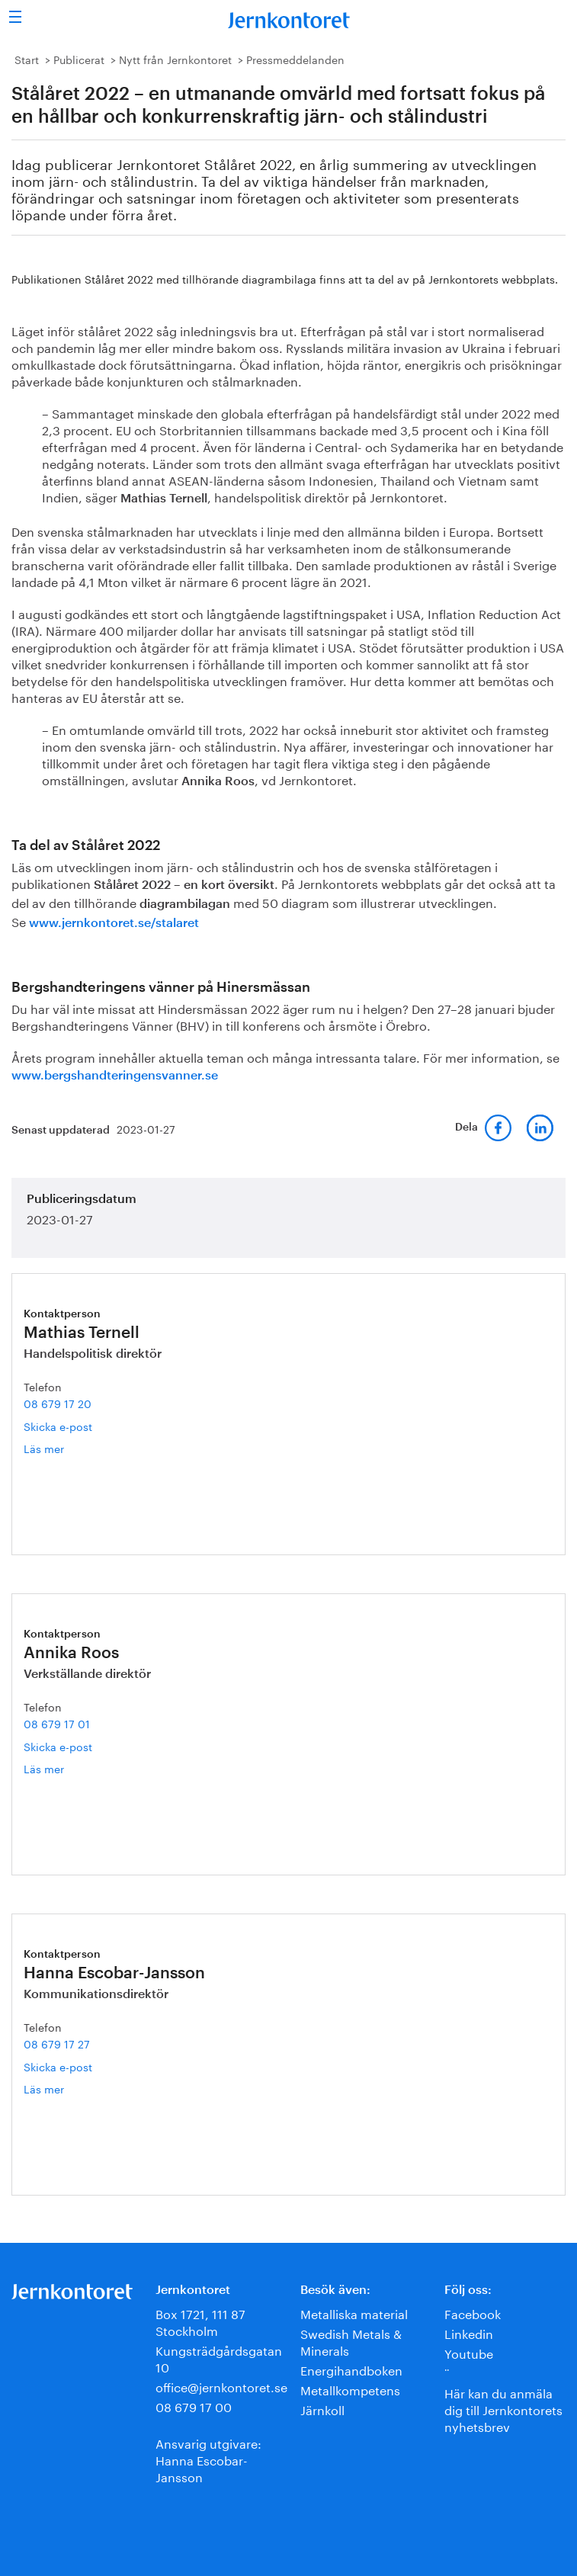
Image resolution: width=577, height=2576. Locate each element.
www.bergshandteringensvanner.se (114, 1076)
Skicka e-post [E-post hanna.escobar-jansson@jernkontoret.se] (58, 2066)
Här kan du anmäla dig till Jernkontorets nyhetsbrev (503, 2408)
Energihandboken (351, 2369)
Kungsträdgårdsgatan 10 (218, 2358)
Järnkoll (322, 2408)
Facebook (472, 2312)
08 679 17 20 (57, 1402)
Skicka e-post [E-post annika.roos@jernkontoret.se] (58, 1745)
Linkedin (468, 2332)
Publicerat (78, 58)
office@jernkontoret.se (221, 2385)
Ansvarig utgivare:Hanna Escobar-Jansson (208, 2459)
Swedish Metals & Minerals (351, 2341)
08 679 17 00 (193, 2405)
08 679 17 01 (57, 1723)
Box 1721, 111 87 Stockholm (200, 2321)
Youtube (468, 2352)
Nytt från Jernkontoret (175, 58)
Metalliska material (354, 2312)
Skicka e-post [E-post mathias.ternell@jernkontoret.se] (58, 1425)
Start (26, 58)
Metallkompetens (350, 2388)
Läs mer (64, 1448)
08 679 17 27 (57, 2043)
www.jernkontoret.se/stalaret (114, 923)
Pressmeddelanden (295, 58)
